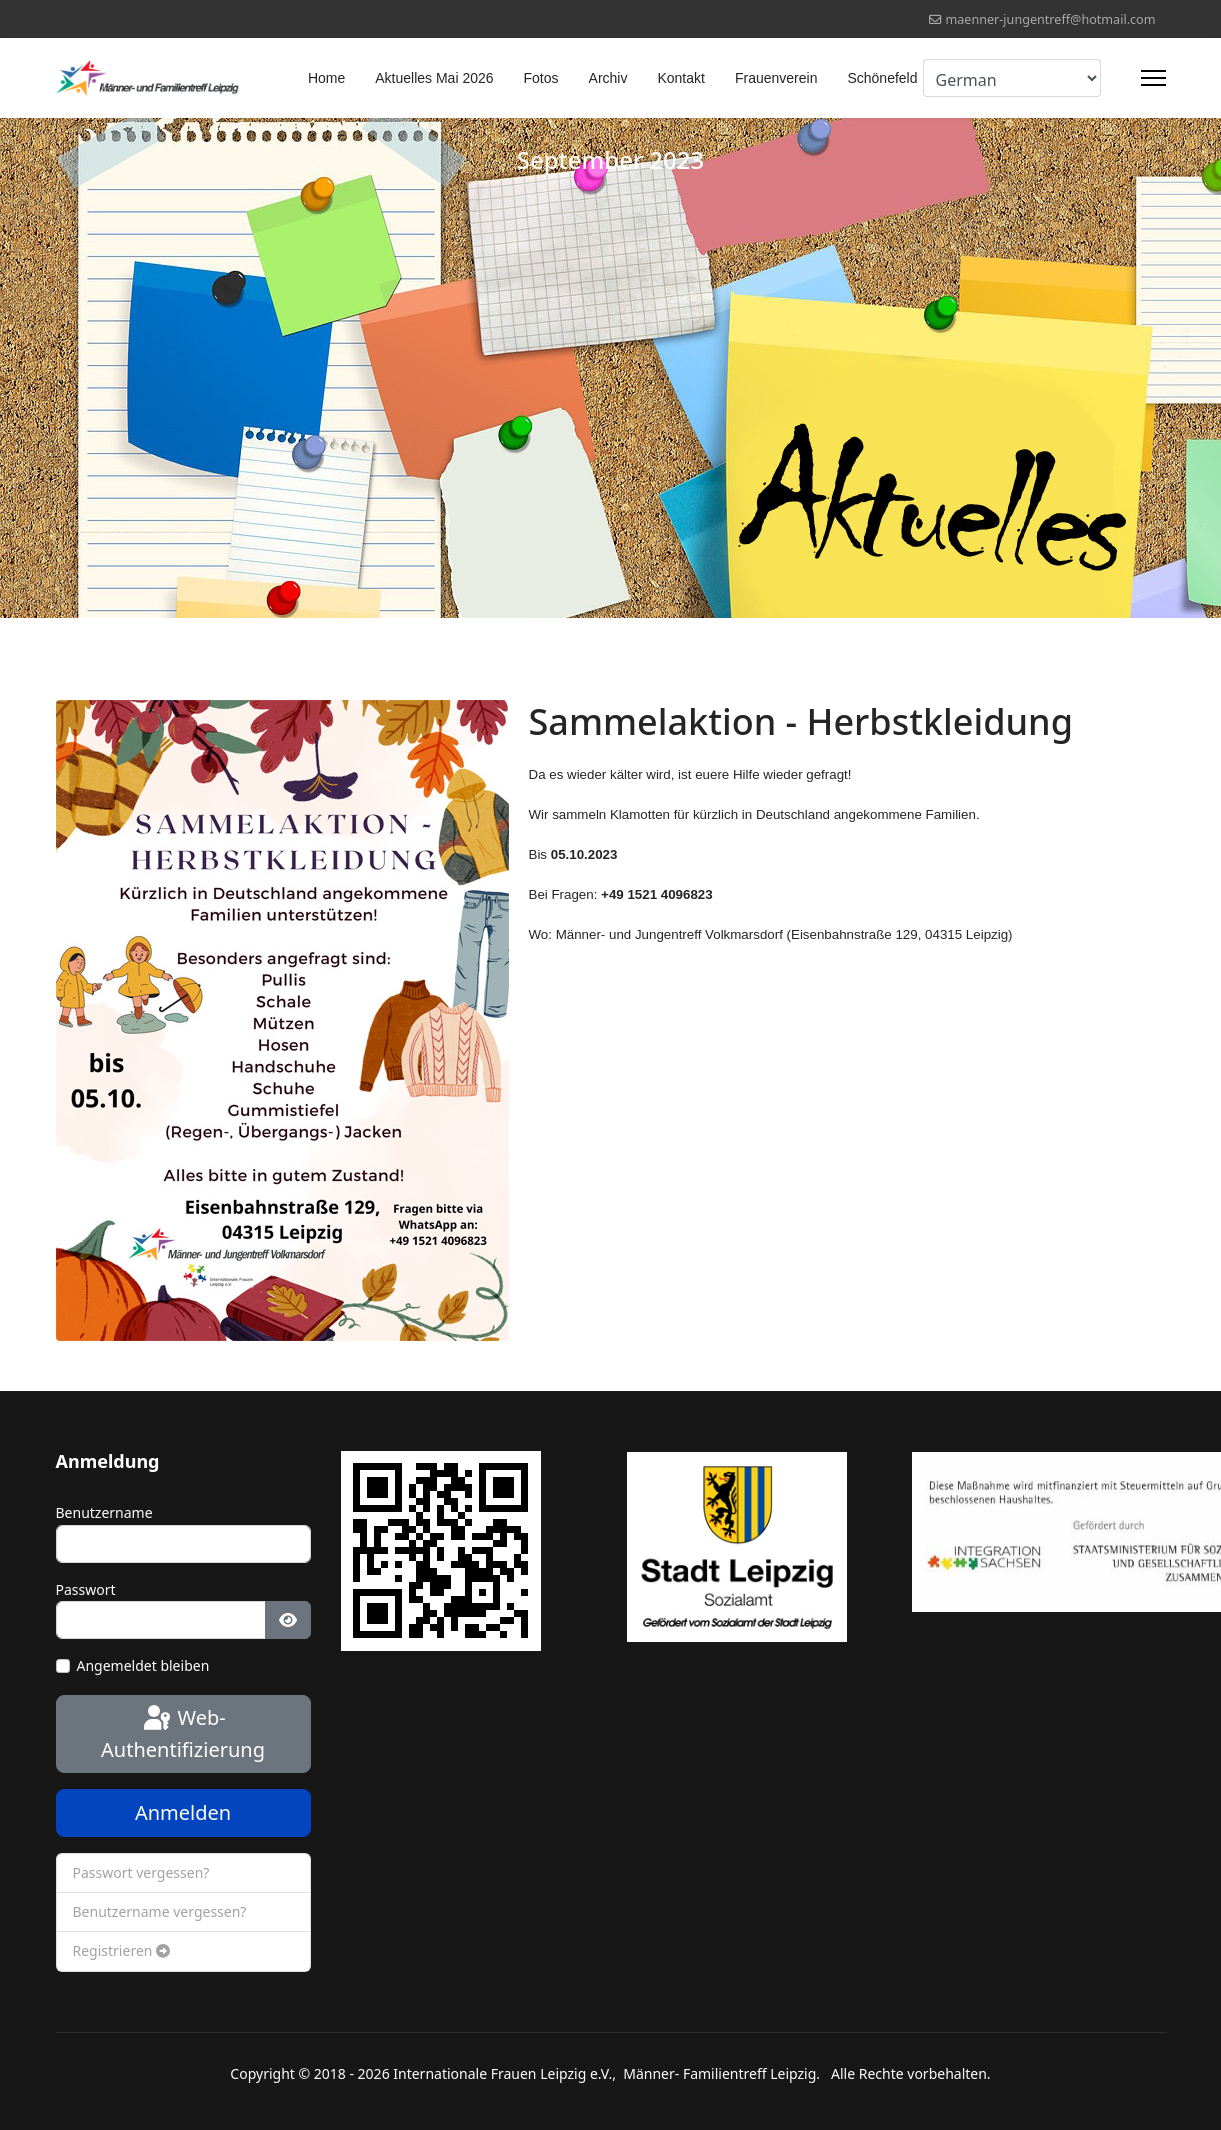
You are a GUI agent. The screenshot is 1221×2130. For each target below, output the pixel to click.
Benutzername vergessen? (160, 1911)
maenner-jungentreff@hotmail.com (1050, 19)
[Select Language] (1012, 78)
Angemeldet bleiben (143, 1665)
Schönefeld (882, 78)
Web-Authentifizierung (183, 1733)
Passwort (86, 1589)
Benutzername (104, 1512)
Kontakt (680, 78)
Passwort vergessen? (141, 1872)
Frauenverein (776, 78)
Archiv (608, 78)
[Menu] (1153, 78)
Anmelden (183, 1812)
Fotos (541, 78)
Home (326, 78)
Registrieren (122, 1950)
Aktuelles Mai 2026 (434, 78)
